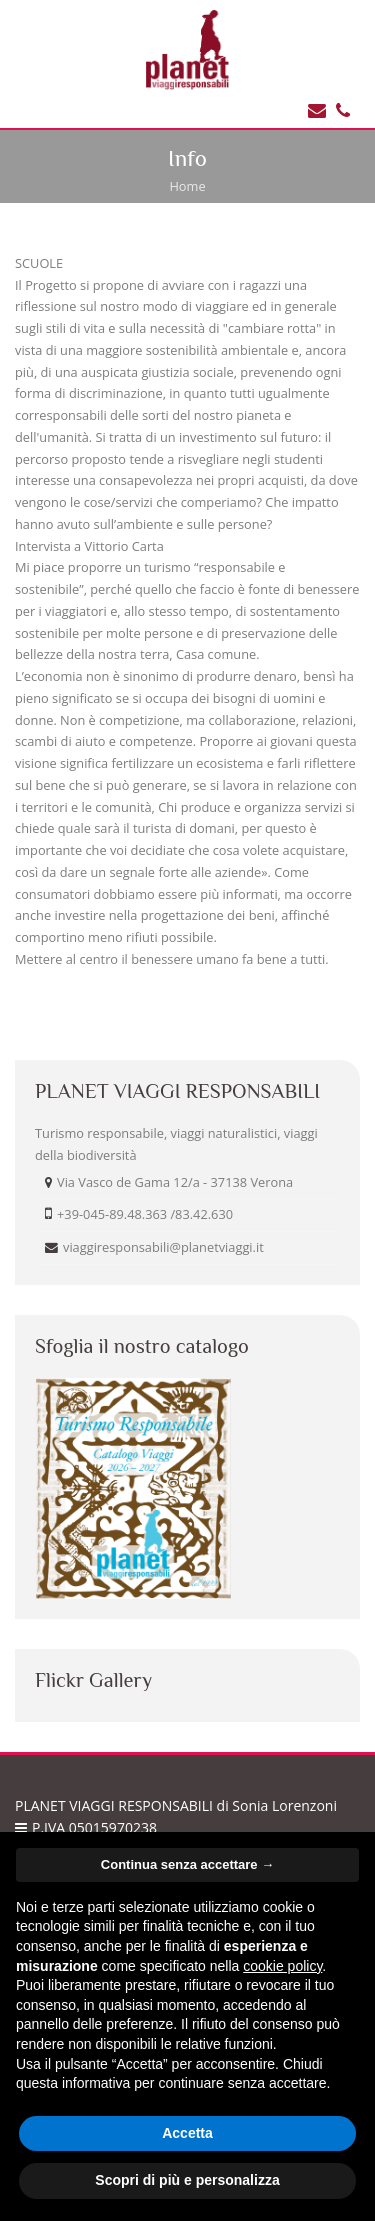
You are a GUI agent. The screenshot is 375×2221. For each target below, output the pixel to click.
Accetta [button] (187, 2133)
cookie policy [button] (282, 1966)
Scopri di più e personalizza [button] (187, 2180)
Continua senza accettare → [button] (187, 1864)
